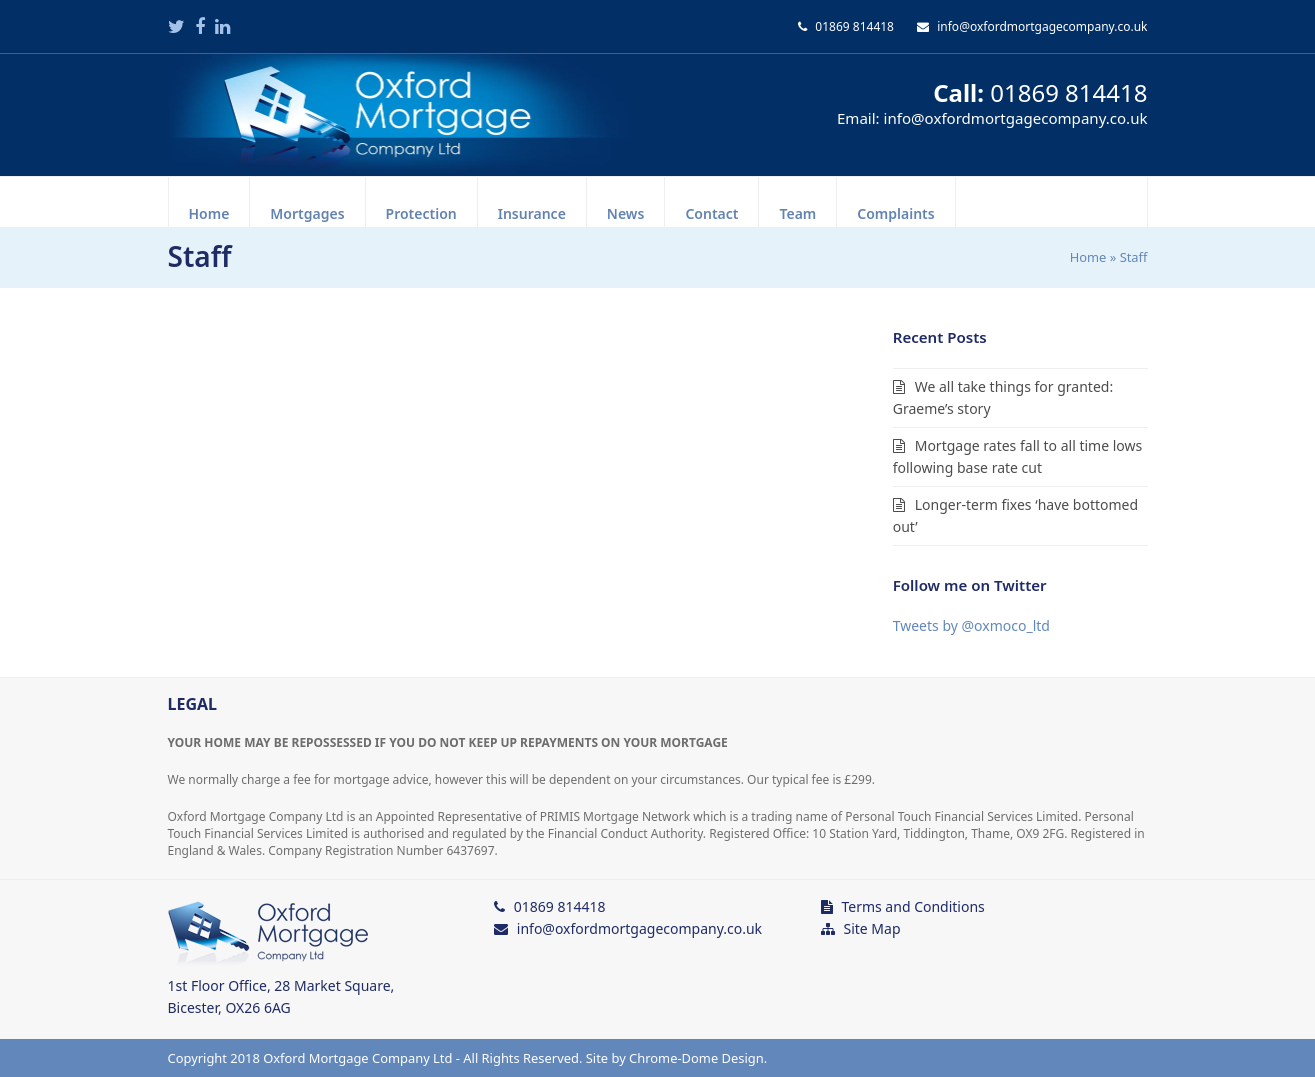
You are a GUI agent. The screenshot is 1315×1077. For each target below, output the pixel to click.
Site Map (871, 928)
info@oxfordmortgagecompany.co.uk (1042, 26)
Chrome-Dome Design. (698, 1058)
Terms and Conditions (912, 906)
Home (1088, 257)
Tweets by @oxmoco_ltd (971, 625)
